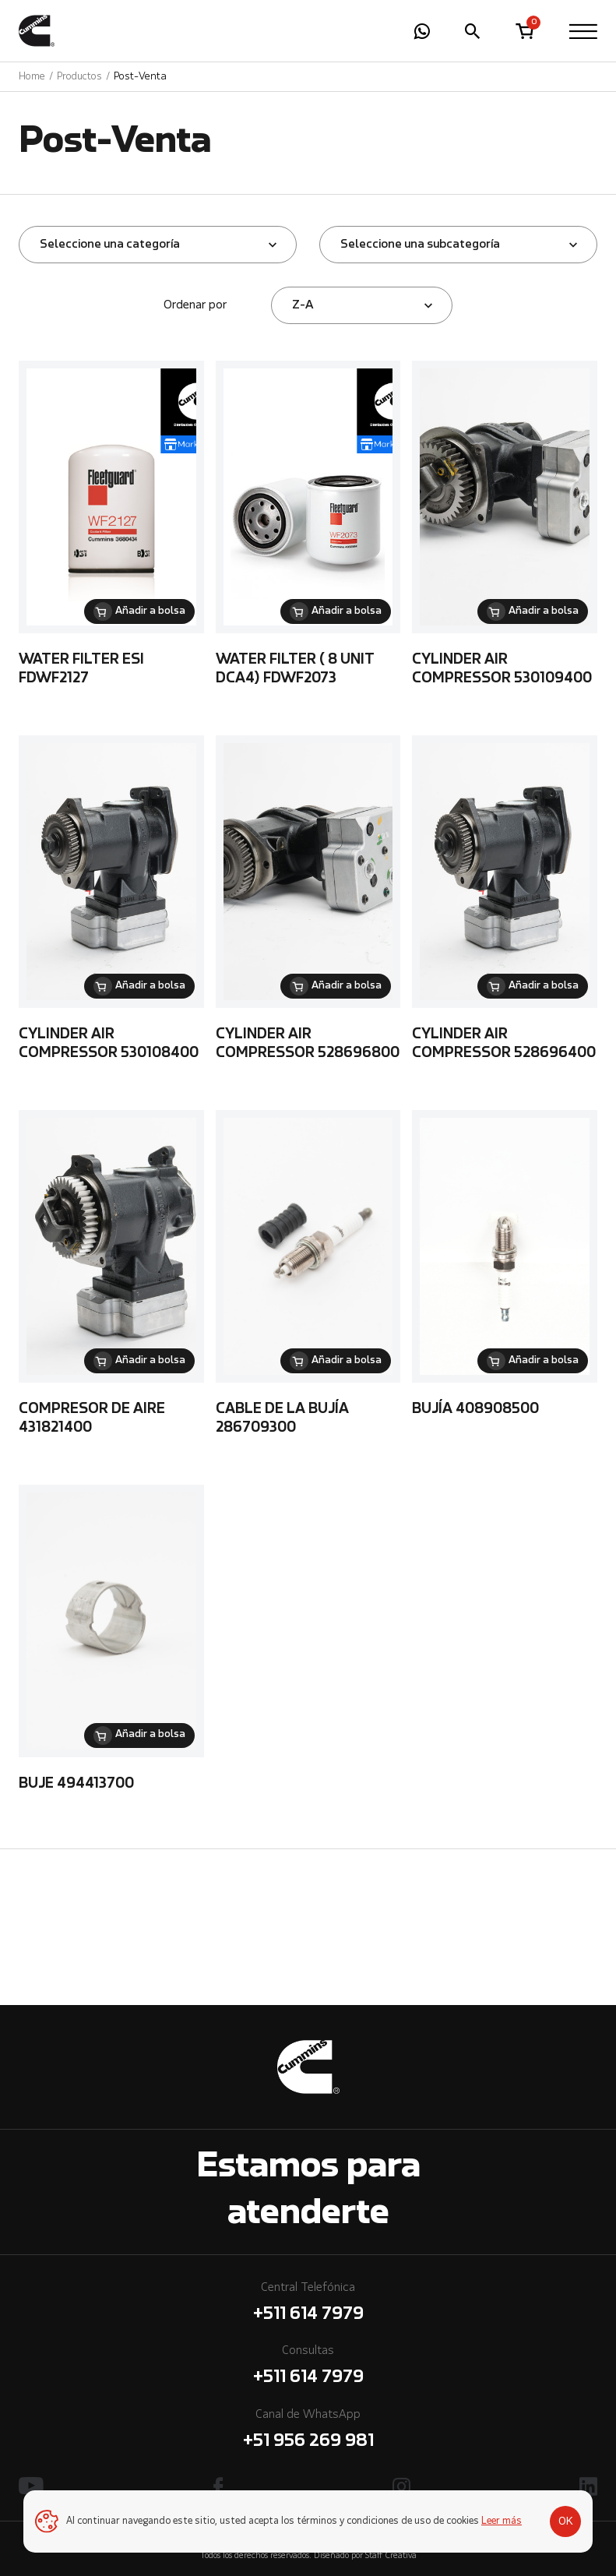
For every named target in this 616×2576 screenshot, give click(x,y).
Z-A (302, 305)
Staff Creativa (391, 2556)
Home (32, 77)
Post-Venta (140, 77)
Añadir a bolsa (150, 611)
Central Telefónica (308, 2304)
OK (565, 2521)
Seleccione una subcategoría (420, 244)
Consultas (308, 2367)
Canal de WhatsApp (308, 2431)
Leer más (501, 2521)
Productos (79, 77)
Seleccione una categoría (110, 244)
